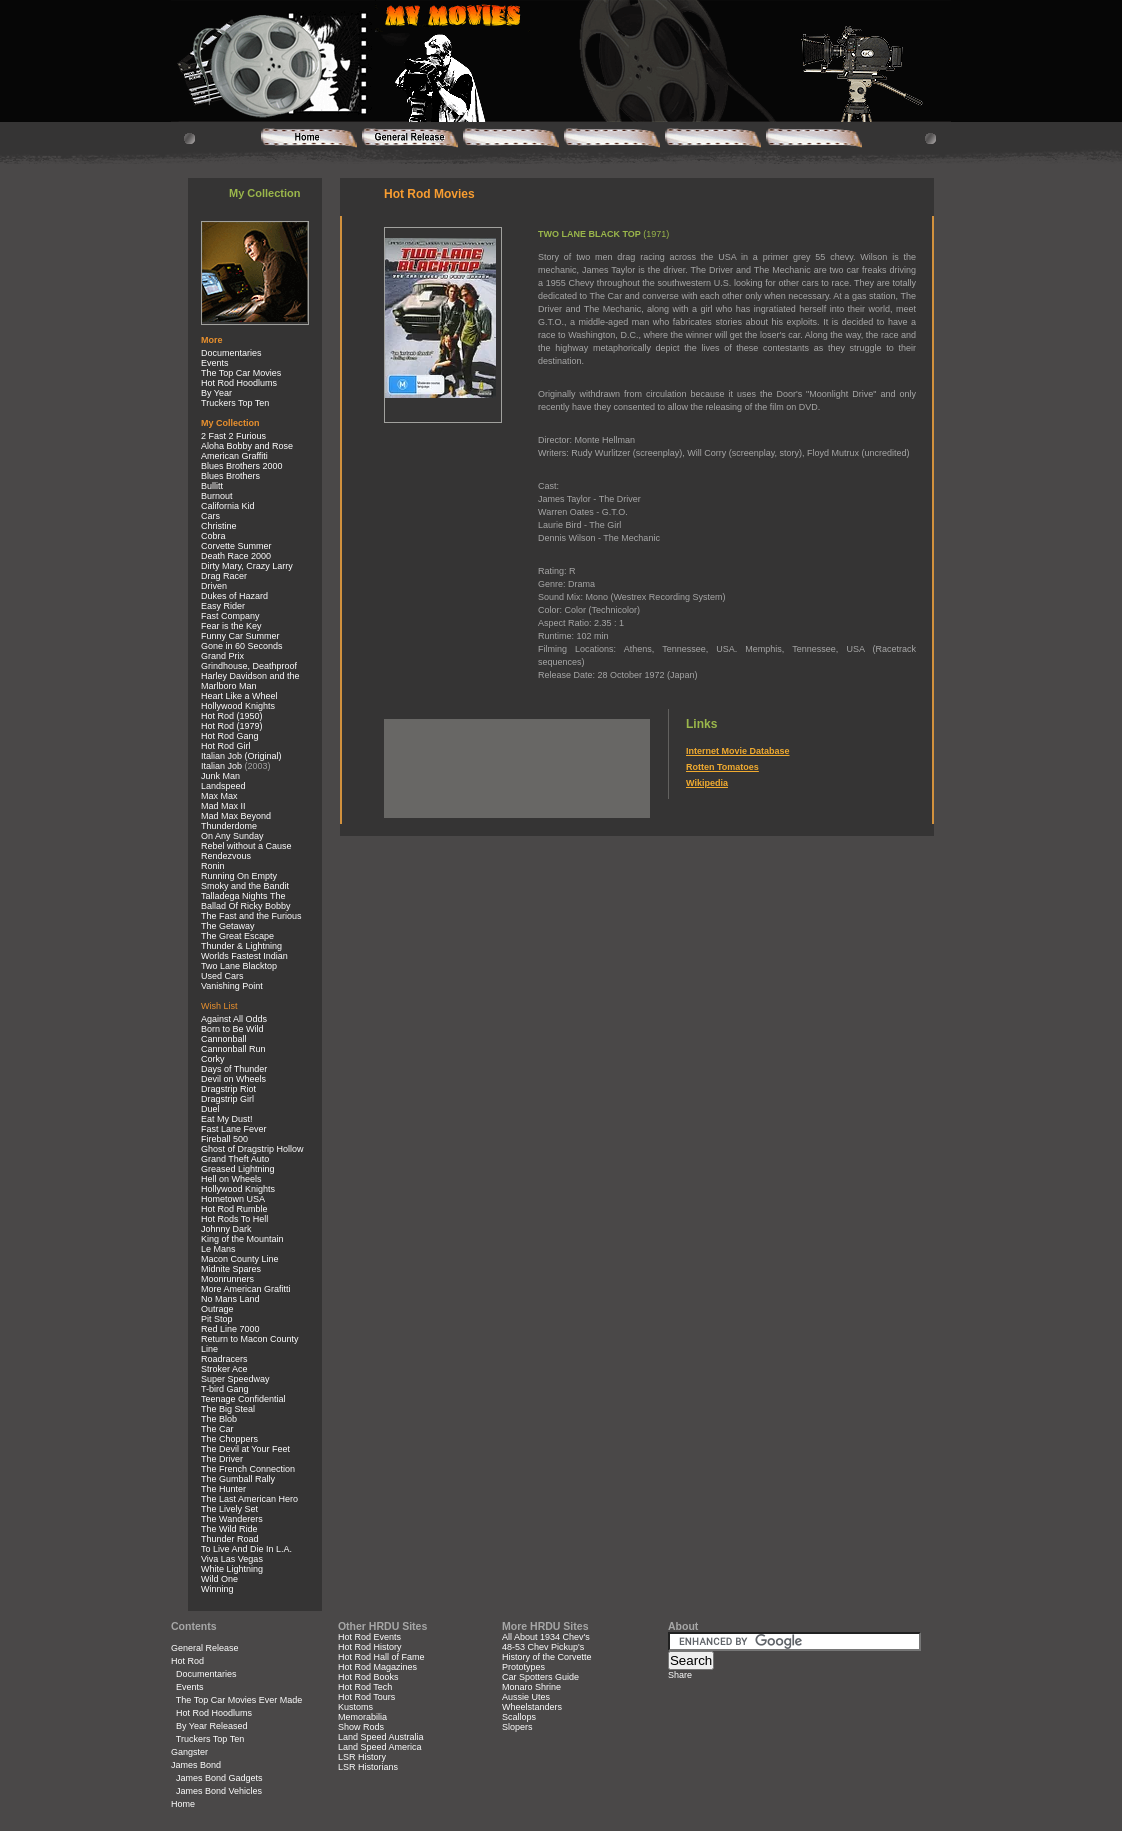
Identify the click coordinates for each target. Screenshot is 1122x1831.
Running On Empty (239, 876)
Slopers (517, 1727)
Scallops (519, 1717)
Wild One (219, 1579)
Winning (217, 1589)
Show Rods (361, 1727)
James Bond (196, 1765)
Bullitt (212, 486)
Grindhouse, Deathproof (249, 666)
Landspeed (223, 786)
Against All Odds (234, 1019)
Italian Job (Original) (241, 756)
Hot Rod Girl (226, 746)
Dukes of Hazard (234, 596)
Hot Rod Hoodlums (239, 383)
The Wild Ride (229, 1529)
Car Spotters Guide (540, 1677)
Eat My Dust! (227, 1119)
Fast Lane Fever (234, 1129)
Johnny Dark (226, 1229)
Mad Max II (223, 806)
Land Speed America (380, 1747)
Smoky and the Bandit (245, 886)
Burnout (217, 496)
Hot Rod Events (369, 1637)
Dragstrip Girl (227, 1099)
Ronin (213, 866)
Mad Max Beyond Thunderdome (236, 821)
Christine (219, 526)
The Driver (222, 1459)
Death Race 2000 (236, 556)
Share (680, 1675)
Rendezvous (226, 856)
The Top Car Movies (241, 373)
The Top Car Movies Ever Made (239, 1700)
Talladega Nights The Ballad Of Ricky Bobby (246, 901)
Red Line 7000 (230, 1329)
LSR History (362, 1757)
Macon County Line (240, 1259)
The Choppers (229, 1439)
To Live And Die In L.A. (246, 1549)
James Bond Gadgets (219, 1778)
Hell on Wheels (231, 1179)
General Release (205, 1648)
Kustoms (355, 1707)
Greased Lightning (238, 1169)
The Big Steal (228, 1409)
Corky (213, 1059)
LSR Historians (368, 1767)
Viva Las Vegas (232, 1559)
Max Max (219, 796)
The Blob (219, 1419)
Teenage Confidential (243, 1399)
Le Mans (218, 1249)
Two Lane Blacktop (239, 966)
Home (183, 1804)
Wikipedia (707, 783)
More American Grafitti (246, 1289)
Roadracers (224, 1359)
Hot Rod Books (368, 1677)
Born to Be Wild (232, 1029)
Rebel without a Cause (246, 846)
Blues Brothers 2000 (242, 466)
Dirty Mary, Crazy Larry (247, 566)
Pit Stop (217, 1319)
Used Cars (222, 976)
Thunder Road (230, 1539)
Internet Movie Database (738, 751)
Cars (210, 516)
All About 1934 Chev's (546, 1637)
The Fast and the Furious (251, 916)
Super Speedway (235, 1379)
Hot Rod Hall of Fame (381, 1657)
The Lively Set (229, 1509)
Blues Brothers (230, 476)
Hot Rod (187, 1661)
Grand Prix (222, 656)
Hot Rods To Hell (234, 1219)
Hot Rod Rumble (234, 1209)
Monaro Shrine (531, 1687)
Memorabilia (362, 1717)
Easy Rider (223, 606)
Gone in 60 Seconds (242, 646)
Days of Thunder (234, 1069)
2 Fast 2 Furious (233, 436)
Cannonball (224, 1039)
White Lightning (232, 1569)
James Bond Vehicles (219, 1791)
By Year (216, 393)
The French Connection (248, 1469)
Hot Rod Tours (366, 1697)
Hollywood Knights (238, 706)
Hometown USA (233, 1199)
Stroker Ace (224, 1369)
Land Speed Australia (381, 1737)
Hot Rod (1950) (232, 716)
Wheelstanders (532, 1707)
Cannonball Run (233, 1049)
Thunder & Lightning (241, 946)
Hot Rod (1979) (232, 726)
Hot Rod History (370, 1647)
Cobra (213, 536)
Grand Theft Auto (235, 1159)
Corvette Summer (236, 546)
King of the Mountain (242, 1239)
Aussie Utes (526, 1697)
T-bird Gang (225, 1389)
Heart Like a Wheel (239, 696)
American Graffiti (234, 456)
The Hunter (223, 1489)
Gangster (189, 1752)
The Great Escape (237, 936)
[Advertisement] (515, 749)
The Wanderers (232, 1519)
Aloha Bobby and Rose (247, 446)
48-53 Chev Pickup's (543, 1647)
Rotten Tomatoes (722, 767)
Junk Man (220, 776)
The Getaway (228, 926)
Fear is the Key (231, 626)
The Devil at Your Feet (245, 1449)
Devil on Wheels (233, 1079)
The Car (217, 1429)
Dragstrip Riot (228, 1089)
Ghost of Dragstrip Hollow (252, 1149)
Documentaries (231, 353)
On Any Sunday (232, 836)
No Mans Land (230, 1299)
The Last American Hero (249, 1499)
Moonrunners (227, 1279)
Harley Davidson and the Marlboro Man (250, 681)
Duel (210, 1109)
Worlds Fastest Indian (244, 956)
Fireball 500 (224, 1139)
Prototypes (523, 1667)
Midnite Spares (231, 1269)
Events (215, 363)
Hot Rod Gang (230, 736)
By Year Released (212, 1726)
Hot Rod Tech (365, 1687)
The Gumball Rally (238, 1479)
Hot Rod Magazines (377, 1667)
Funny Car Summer (240, 636)
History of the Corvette (547, 1657)
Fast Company (230, 616)
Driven (214, 586)
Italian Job (221, 766)
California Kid (228, 506)
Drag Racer (224, 576)
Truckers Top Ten (235, 403)
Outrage (217, 1309)
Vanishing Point (232, 986)
